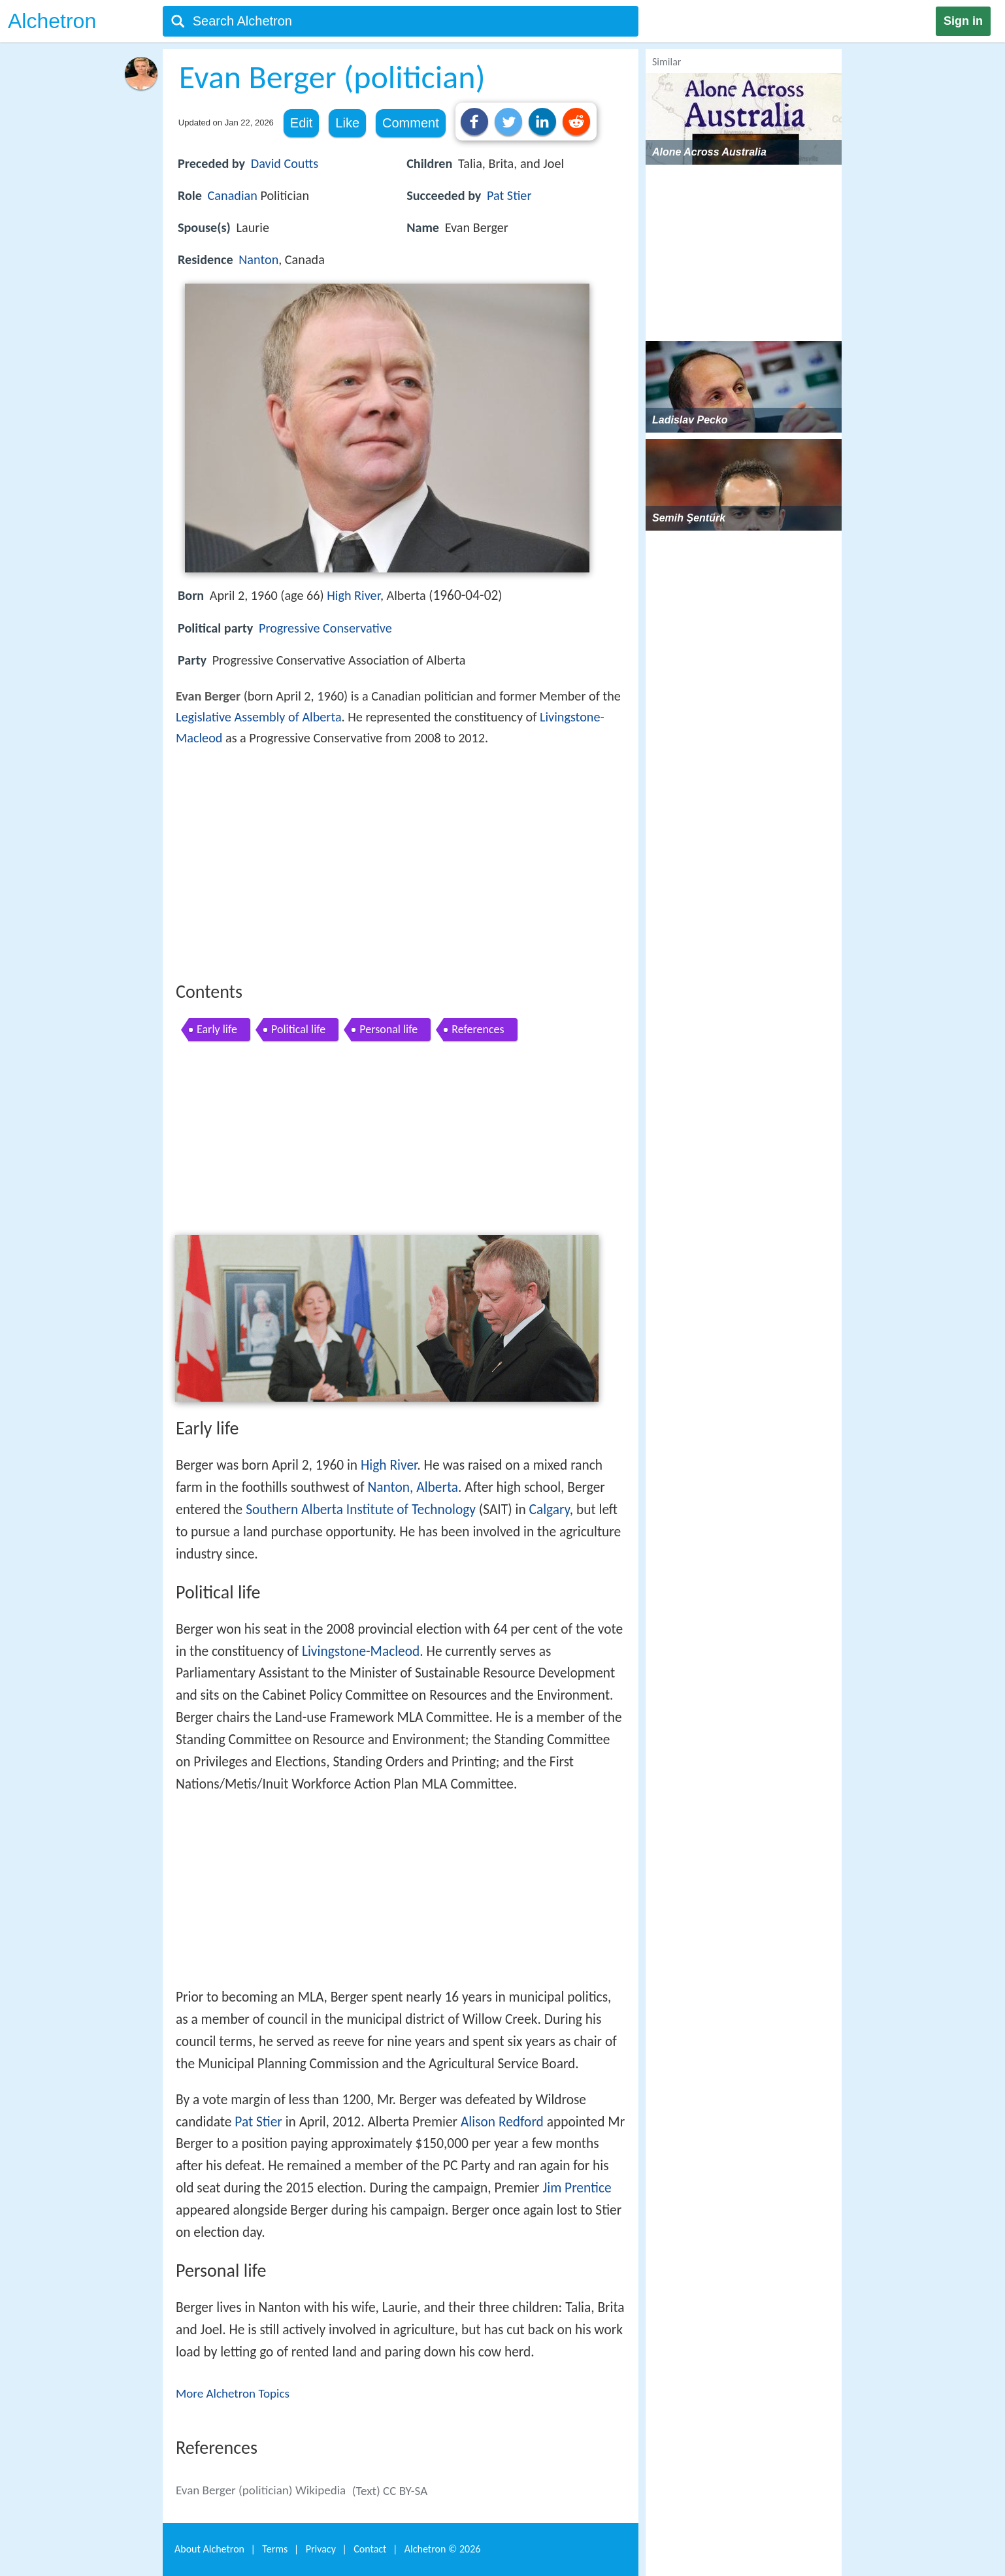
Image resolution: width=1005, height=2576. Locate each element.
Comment (410, 123)
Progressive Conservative (325, 628)
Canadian (232, 195)
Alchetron (52, 21)
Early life (217, 1029)
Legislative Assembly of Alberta (259, 717)
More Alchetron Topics (232, 2393)
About (209, 2549)
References (478, 1029)
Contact (370, 2549)
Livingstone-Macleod (361, 1651)
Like (347, 123)
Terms (275, 2549)
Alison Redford (502, 2121)
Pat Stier (509, 195)
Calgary (549, 1509)
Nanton (258, 259)
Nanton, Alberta (412, 1487)
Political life (298, 1029)
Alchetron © (442, 2549)
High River (353, 595)
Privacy (321, 2549)
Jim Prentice (576, 2187)
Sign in (963, 20)
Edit (301, 123)
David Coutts (284, 163)
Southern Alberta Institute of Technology (361, 1509)
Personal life (388, 1029)
